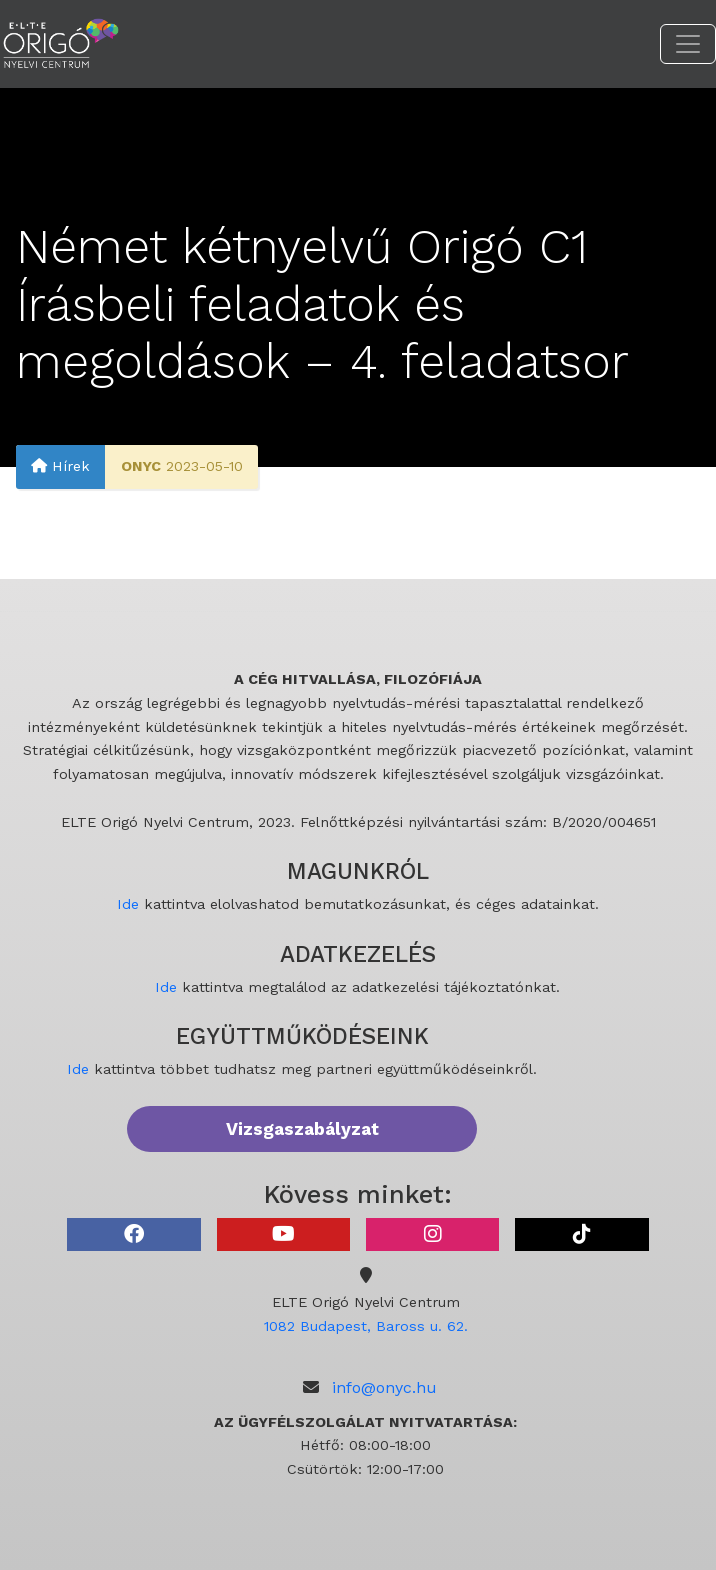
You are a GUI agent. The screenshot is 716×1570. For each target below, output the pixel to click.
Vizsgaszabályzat (302, 1129)
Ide (128, 904)
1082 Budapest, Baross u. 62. (366, 1326)
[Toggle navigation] (688, 44)
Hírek (60, 466)
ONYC (141, 466)
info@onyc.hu (384, 1387)
